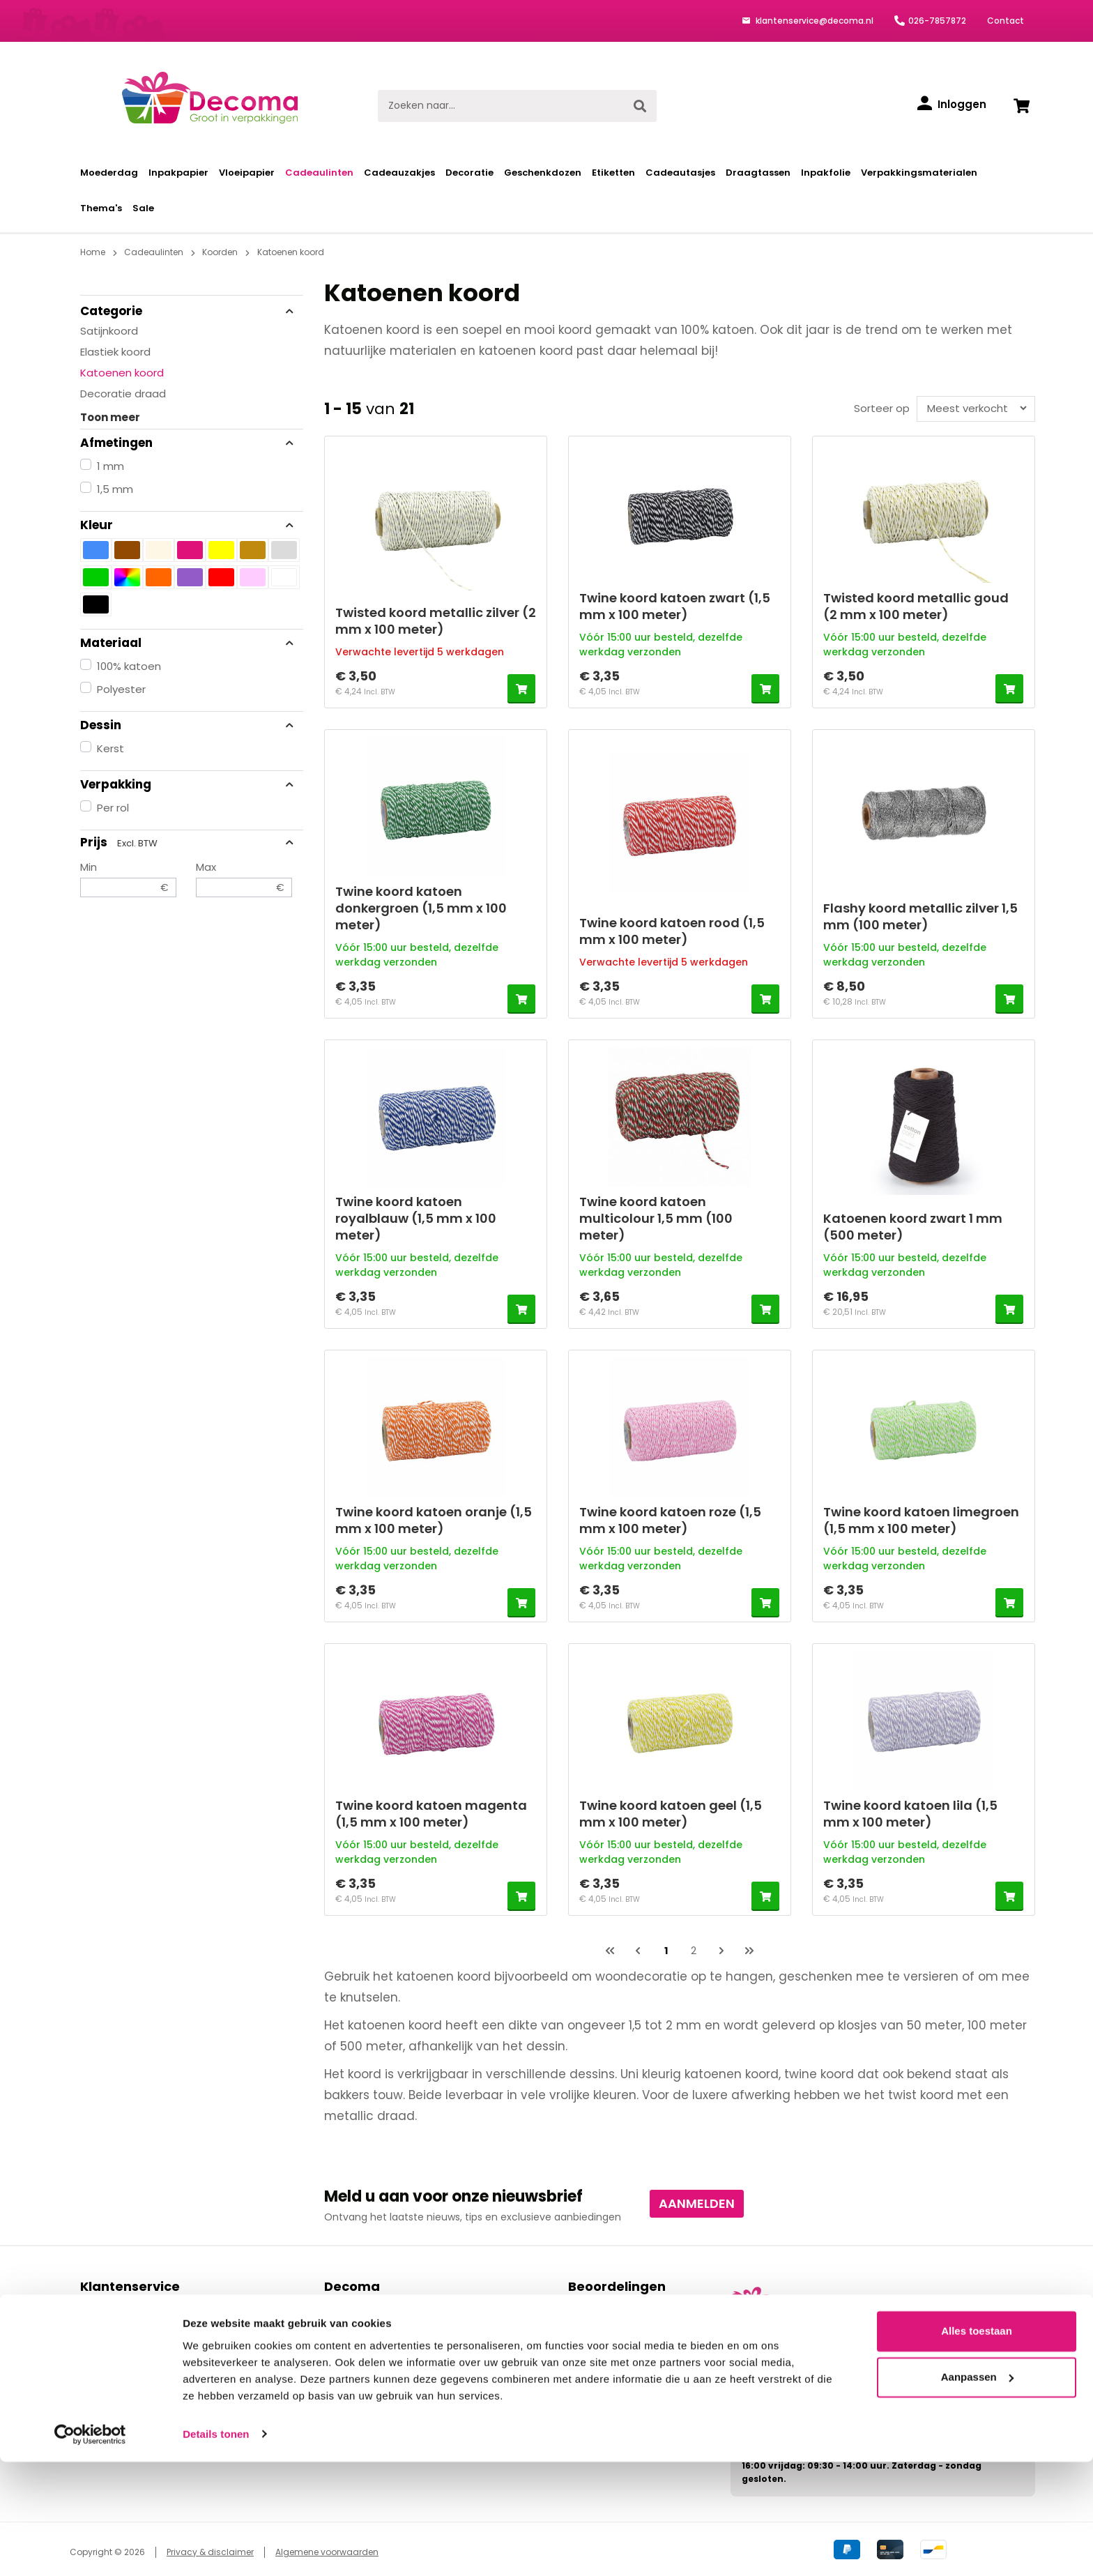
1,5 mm (115, 489)
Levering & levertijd (126, 2354)
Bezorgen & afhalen (128, 2338)
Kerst (110, 748)
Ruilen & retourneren (130, 2370)
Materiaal (187, 642)
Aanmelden (697, 2203)
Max (244, 878)
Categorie (187, 311)
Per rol (113, 807)
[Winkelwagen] (1021, 106)
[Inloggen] (952, 104)
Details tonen (216, 2548)
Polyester (121, 689)
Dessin (187, 725)
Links (335, 2354)
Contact (1005, 20)
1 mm (110, 466)
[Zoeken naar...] (501, 106)
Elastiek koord (115, 351)
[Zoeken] (640, 106)
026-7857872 (937, 20)
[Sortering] (973, 408)
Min (128, 878)
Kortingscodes (114, 2386)
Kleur (187, 525)
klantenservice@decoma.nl (813, 20)
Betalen (98, 2322)
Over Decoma (358, 2322)
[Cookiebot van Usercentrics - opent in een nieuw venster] (90, 2548)
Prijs (187, 842)
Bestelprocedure (120, 2306)
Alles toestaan (976, 2446)
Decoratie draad (123, 393)
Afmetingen (187, 442)
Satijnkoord (109, 330)
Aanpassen (977, 2491)
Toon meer (110, 417)
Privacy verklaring (366, 2338)
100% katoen (129, 666)
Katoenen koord (122, 372)
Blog (334, 2370)
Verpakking (187, 784)
